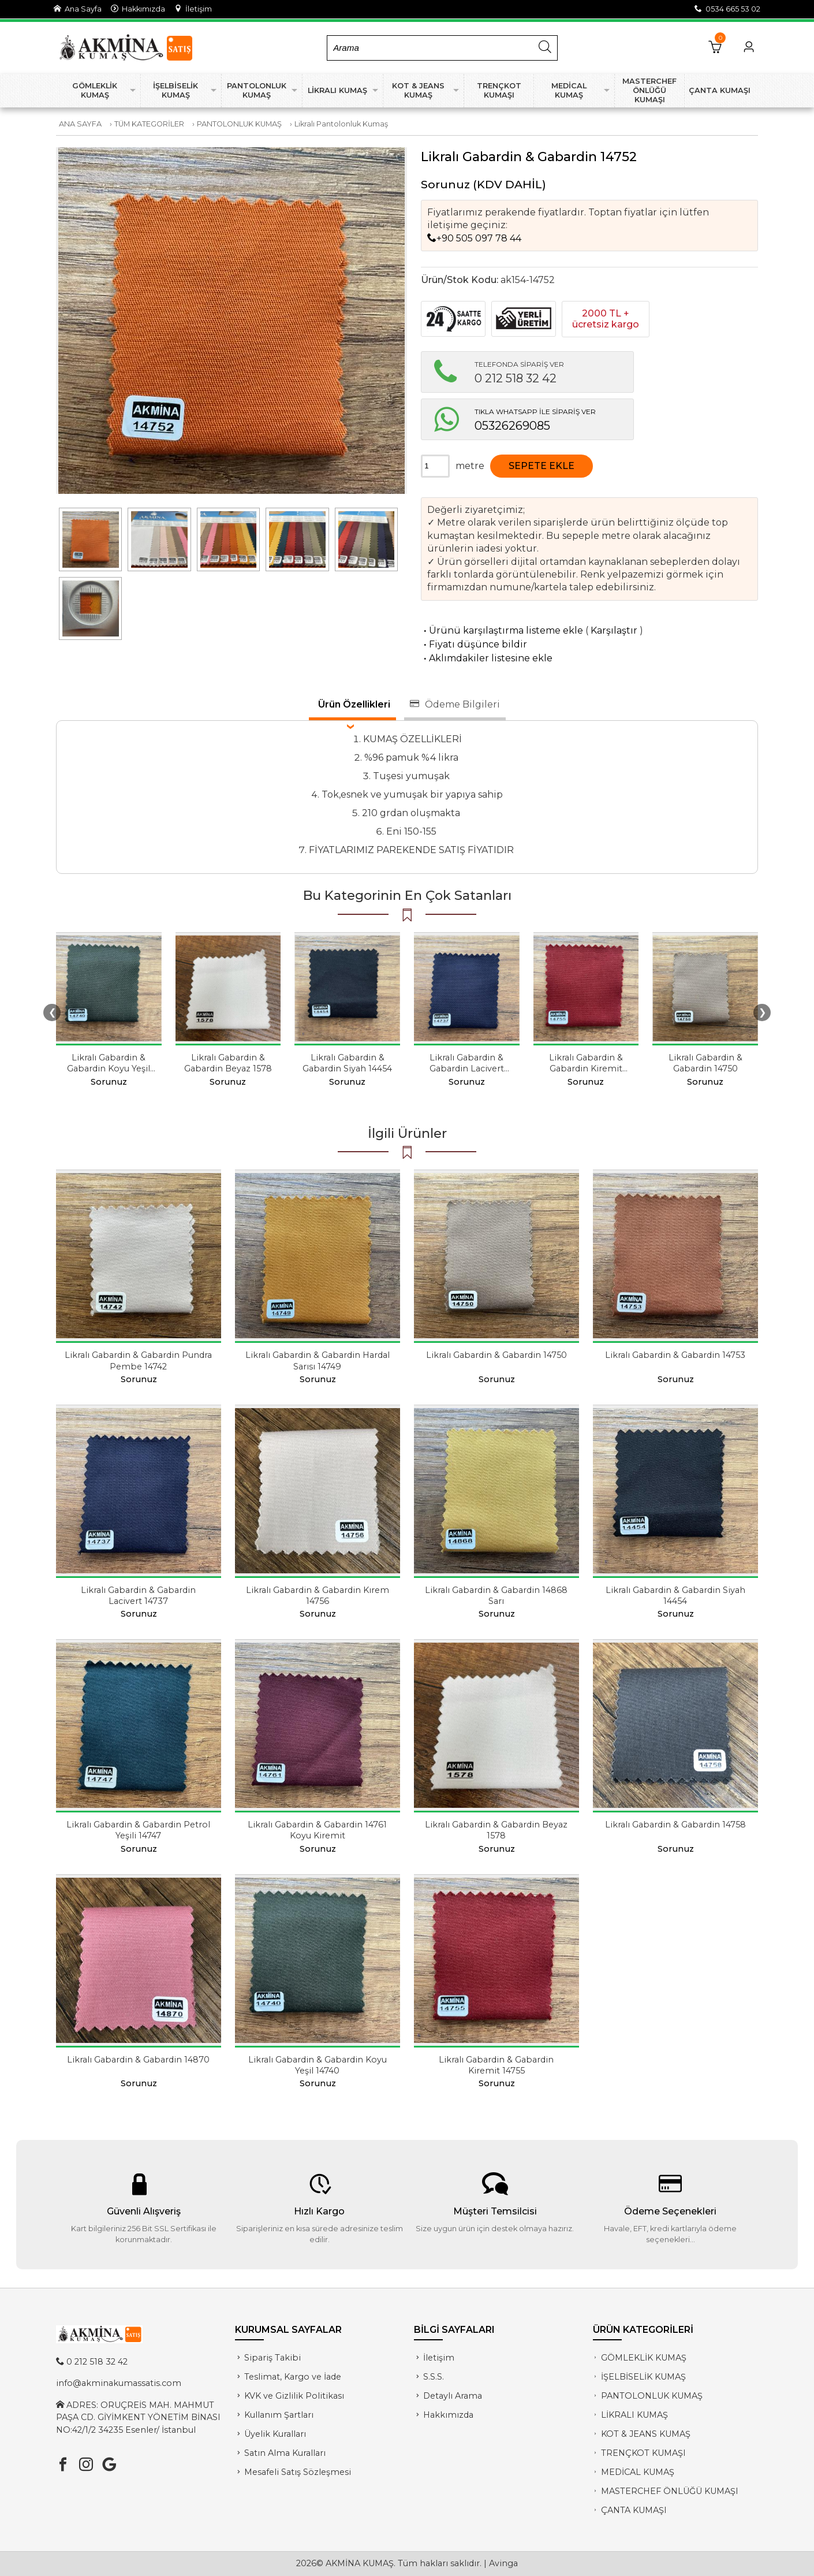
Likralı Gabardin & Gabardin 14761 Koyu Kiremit (317, 1830)
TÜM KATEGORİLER (149, 124)
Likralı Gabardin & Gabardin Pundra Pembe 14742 (138, 1360)
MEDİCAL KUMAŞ (637, 2472)
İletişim (193, 9)
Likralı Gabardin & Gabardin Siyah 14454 (347, 1063)
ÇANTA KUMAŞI (634, 2510)
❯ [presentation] (762, 1012)
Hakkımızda (138, 9)
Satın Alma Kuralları (285, 2453)
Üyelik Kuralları (275, 2434)
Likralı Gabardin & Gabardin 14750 (705, 1063)
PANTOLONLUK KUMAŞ (239, 124)
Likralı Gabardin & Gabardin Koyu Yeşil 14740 (108, 1068)
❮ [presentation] (52, 1012)
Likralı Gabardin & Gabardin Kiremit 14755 (586, 1068)
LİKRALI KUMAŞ (634, 2415)
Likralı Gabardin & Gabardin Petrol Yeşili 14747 (138, 1830)
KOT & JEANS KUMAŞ (645, 2434)
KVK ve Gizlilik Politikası (294, 2396)
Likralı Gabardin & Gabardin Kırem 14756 (317, 1595)
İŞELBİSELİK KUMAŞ (643, 2377)
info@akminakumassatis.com (118, 2383)
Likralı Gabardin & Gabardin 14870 (138, 2059)
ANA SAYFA (80, 124)
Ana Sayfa (78, 9)
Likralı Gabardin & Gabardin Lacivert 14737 (467, 1068)
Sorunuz (445, 184)
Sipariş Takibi (272, 2357)
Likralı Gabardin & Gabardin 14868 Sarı (496, 1595)
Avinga (503, 2563)
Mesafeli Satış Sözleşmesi (297, 2472)
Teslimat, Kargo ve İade (292, 2377)
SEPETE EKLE (541, 465)
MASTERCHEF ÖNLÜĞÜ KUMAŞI (669, 2491)
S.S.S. (433, 2377)
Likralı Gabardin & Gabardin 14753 (675, 1355)
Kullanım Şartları (278, 2415)
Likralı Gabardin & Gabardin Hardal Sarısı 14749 (317, 1360)
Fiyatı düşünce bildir (474, 644)
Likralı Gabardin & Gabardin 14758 (675, 1824)
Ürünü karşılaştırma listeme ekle (502, 630)
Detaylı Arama (452, 2396)
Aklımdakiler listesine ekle (486, 658)
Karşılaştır (614, 630)
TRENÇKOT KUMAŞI (643, 2453)
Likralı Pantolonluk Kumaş (341, 124)
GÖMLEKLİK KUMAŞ (643, 2357)
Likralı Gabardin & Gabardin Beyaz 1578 (228, 1063)
